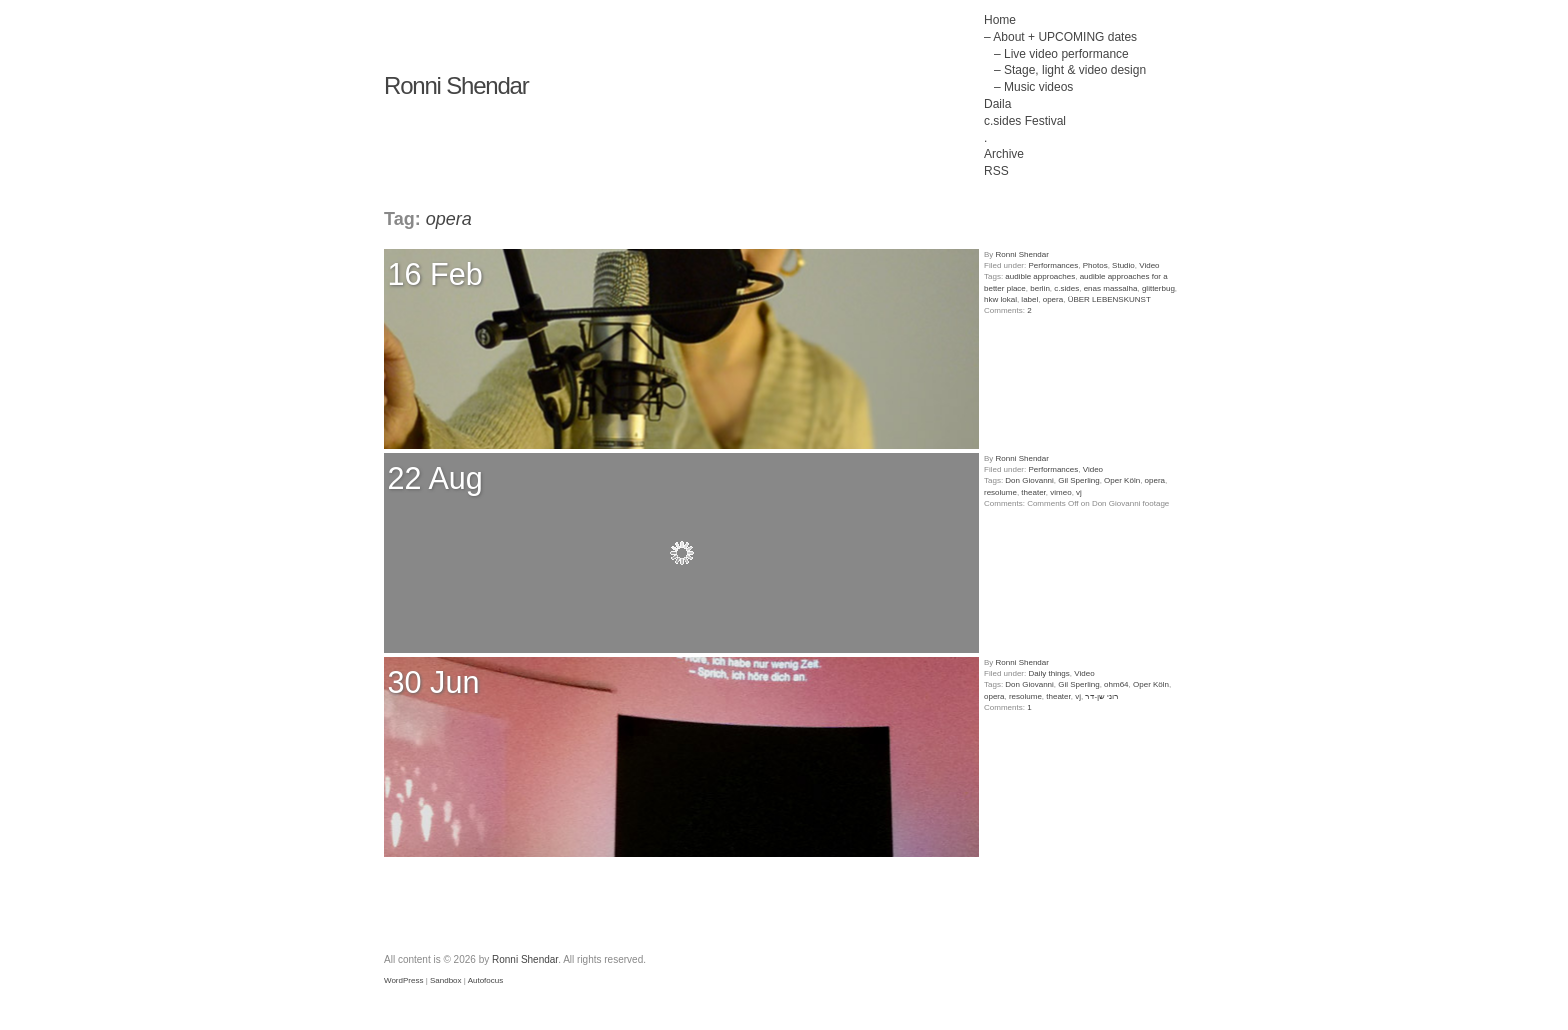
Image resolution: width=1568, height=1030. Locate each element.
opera (1053, 299)
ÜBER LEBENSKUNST (1109, 299)
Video (1149, 265)
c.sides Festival (1025, 121)
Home (1000, 20)
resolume (1000, 492)
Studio (1123, 265)
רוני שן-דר (1102, 696)
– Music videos (1033, 87)
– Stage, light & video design (1070, 70)
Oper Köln (1122, 480)
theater (1033, 492)
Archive (1004, 154)
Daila (997, 104)
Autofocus (486, 980)
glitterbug (1158, 288)
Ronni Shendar (456, 85)
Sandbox (446, 980)
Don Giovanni (1029, 480)
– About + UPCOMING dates (1060, 37)
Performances (1053, 265)
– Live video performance (1061, 54)
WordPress (403, 980)
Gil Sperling (1078, 480)
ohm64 (1116, 684)
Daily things (1048, 673)
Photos (1095, 265)
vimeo (1060, 492)
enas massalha (1111, 288)
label (1029, 299)
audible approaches (1040, 276)
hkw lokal (1000, 299)
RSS (996, 171)
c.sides (1066, 288)
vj (1079, 492)
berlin (1040, 288)
